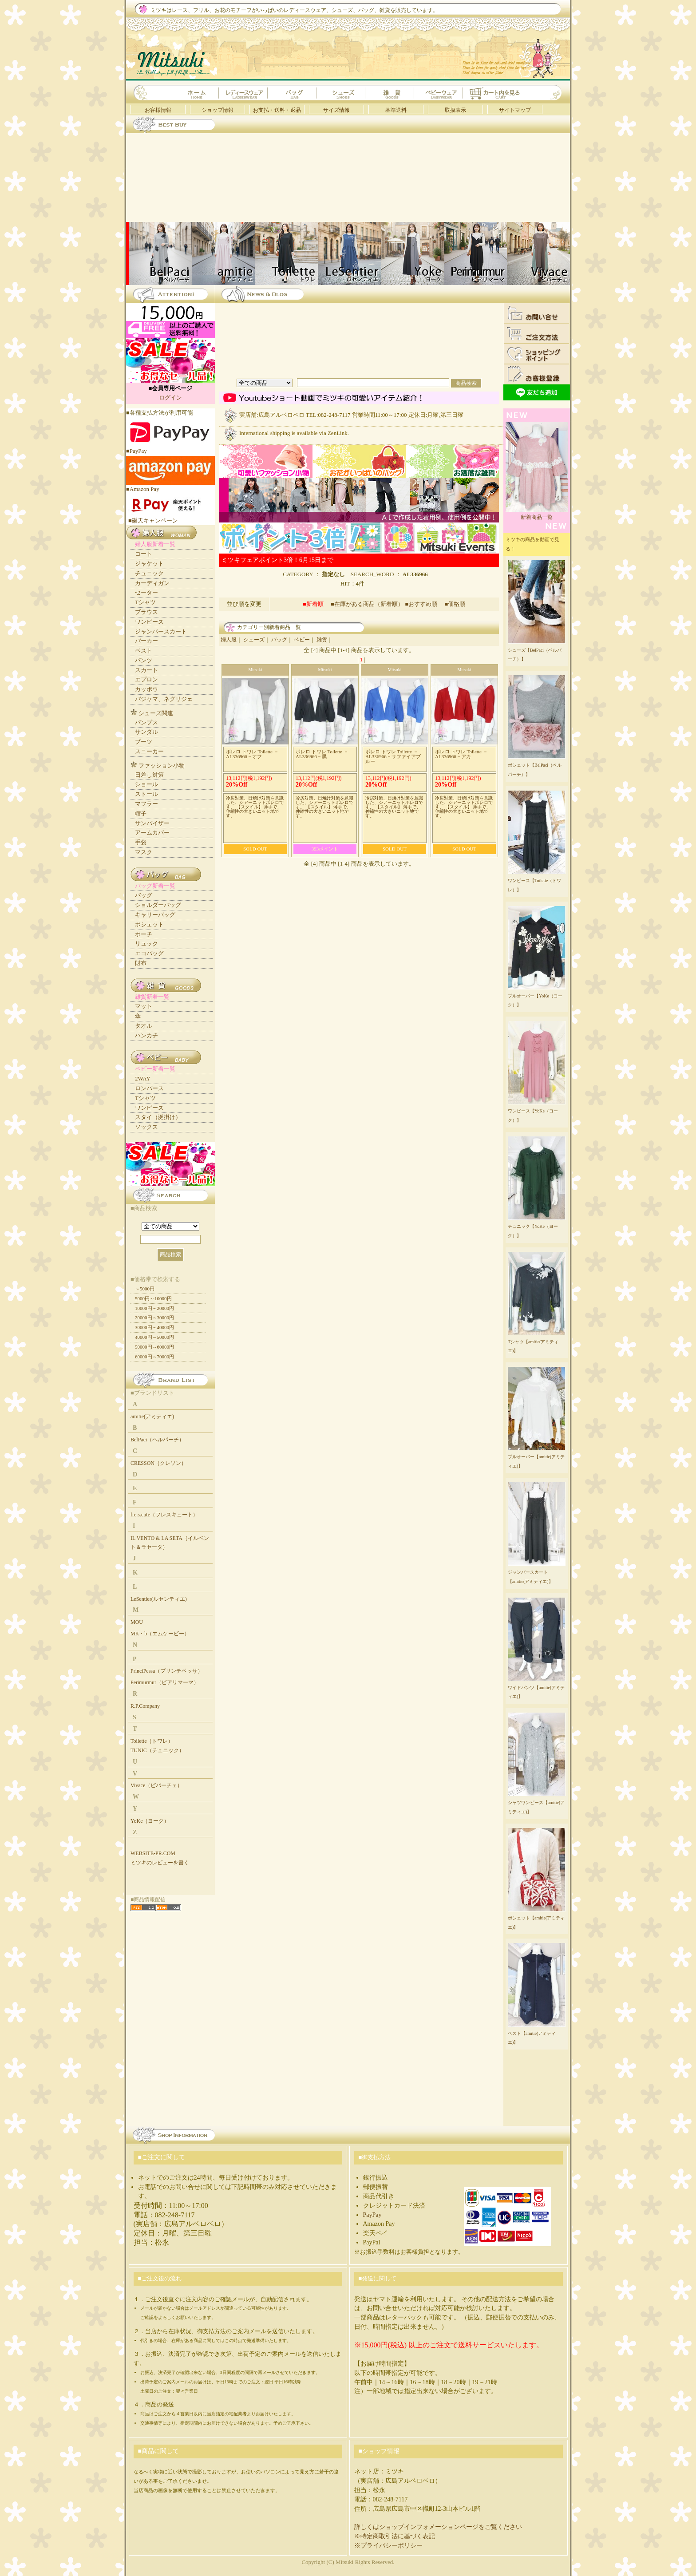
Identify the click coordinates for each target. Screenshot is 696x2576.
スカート (146, 670)
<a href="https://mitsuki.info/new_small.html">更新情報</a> (356, 1211)
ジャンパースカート (161, 631)
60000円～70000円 (154, 1356)
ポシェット (149, 924)
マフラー (146, 803)
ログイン (170, 397)
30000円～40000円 (154, 1327)
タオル (143, 1025)
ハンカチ (146, 1035)
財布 (140, 963)
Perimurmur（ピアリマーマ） (164, 1682)
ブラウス (146, 612)
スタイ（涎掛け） (158, 1117)
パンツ (143, 660)
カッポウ (146, 689)
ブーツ (143, 741)
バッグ (279, 640)
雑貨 (321, 640)
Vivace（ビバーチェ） (156, 1785)
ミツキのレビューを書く (159, 1863)
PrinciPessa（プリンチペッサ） (166, 1671)
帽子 (140, 813)
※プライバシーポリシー (388, 2545)
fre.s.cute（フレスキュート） (164, 1515)
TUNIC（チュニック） (157, 1750)
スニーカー (149, 751)
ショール (146, 784)
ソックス (146, 1127)
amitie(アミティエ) (152, 1416)
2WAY (142, 1078)
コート (143, 553)
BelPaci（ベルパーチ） (157, 1439)
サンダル (146, 731)
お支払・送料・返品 (277, 110)
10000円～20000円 (154, 1308)
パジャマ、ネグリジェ (164, 699)
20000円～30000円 (154, 1317)
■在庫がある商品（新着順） (367, 604)
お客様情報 (158, 110)
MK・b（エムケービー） (160, 1633)
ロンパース (149, 1088)
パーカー (146, 640)
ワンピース (149, 621)
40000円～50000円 (154, 1337)
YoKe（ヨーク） (149, 1821)
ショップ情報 (217, 110)
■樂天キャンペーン (153, 520)
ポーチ (143, 934)
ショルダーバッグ (158, 905)
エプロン (146, 679)
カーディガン (152, 583)
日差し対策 (149, 775)
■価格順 (455, 604)
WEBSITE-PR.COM (152, 1853)
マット (143, 1006)
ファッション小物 (161, 765)
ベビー (302, 640)
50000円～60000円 (154, 1346)
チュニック (149, 573)
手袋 (140, 842)
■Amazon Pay (170, 485)
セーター (146, 592)
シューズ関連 (155, 713)
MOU (136, 1622)
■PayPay (170, 447)
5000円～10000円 (153, 1298)
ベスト (143, 650)
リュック (146, 943)
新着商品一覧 (537, 514)
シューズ (254, 640)
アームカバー (152, 832)
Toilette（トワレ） (151, 1741)
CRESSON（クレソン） (158, 1463)
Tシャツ (145, 602)
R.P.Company (145, 1706)
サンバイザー (152, 823)
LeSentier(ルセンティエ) (158, 1599)
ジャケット (149, 563)
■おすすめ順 (424, 604)
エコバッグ (149, 953)
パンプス (146, 722)
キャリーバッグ (155, 914)
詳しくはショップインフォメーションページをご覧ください (438, 2527)
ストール (146, 794)
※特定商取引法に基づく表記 (394, 2536)
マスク (143, 852)
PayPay (372, 2215)
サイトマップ (515, 110)
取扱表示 (455, 110)
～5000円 (144, 1288)
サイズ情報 (336, 110)
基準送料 (396, 110)
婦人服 (229, 640)
